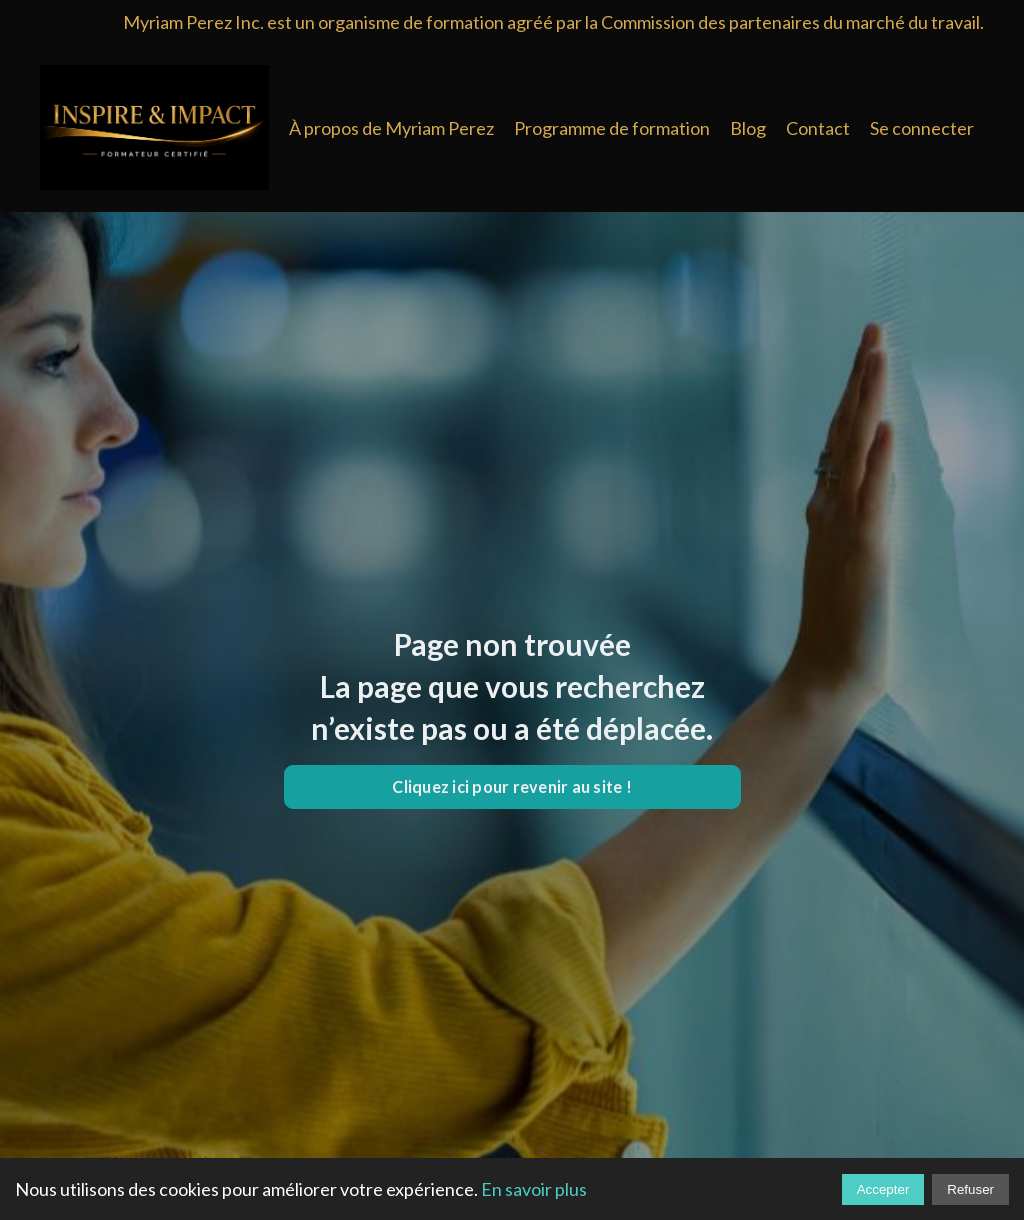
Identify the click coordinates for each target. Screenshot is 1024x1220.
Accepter (883, 1189)
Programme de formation (612, 128)
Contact (818, 128)
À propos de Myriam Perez (391, 128)
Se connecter (922, 128)
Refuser (970, 1189)
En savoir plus (534, 1189)
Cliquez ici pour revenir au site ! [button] (512, 786)
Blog (748, 128)
